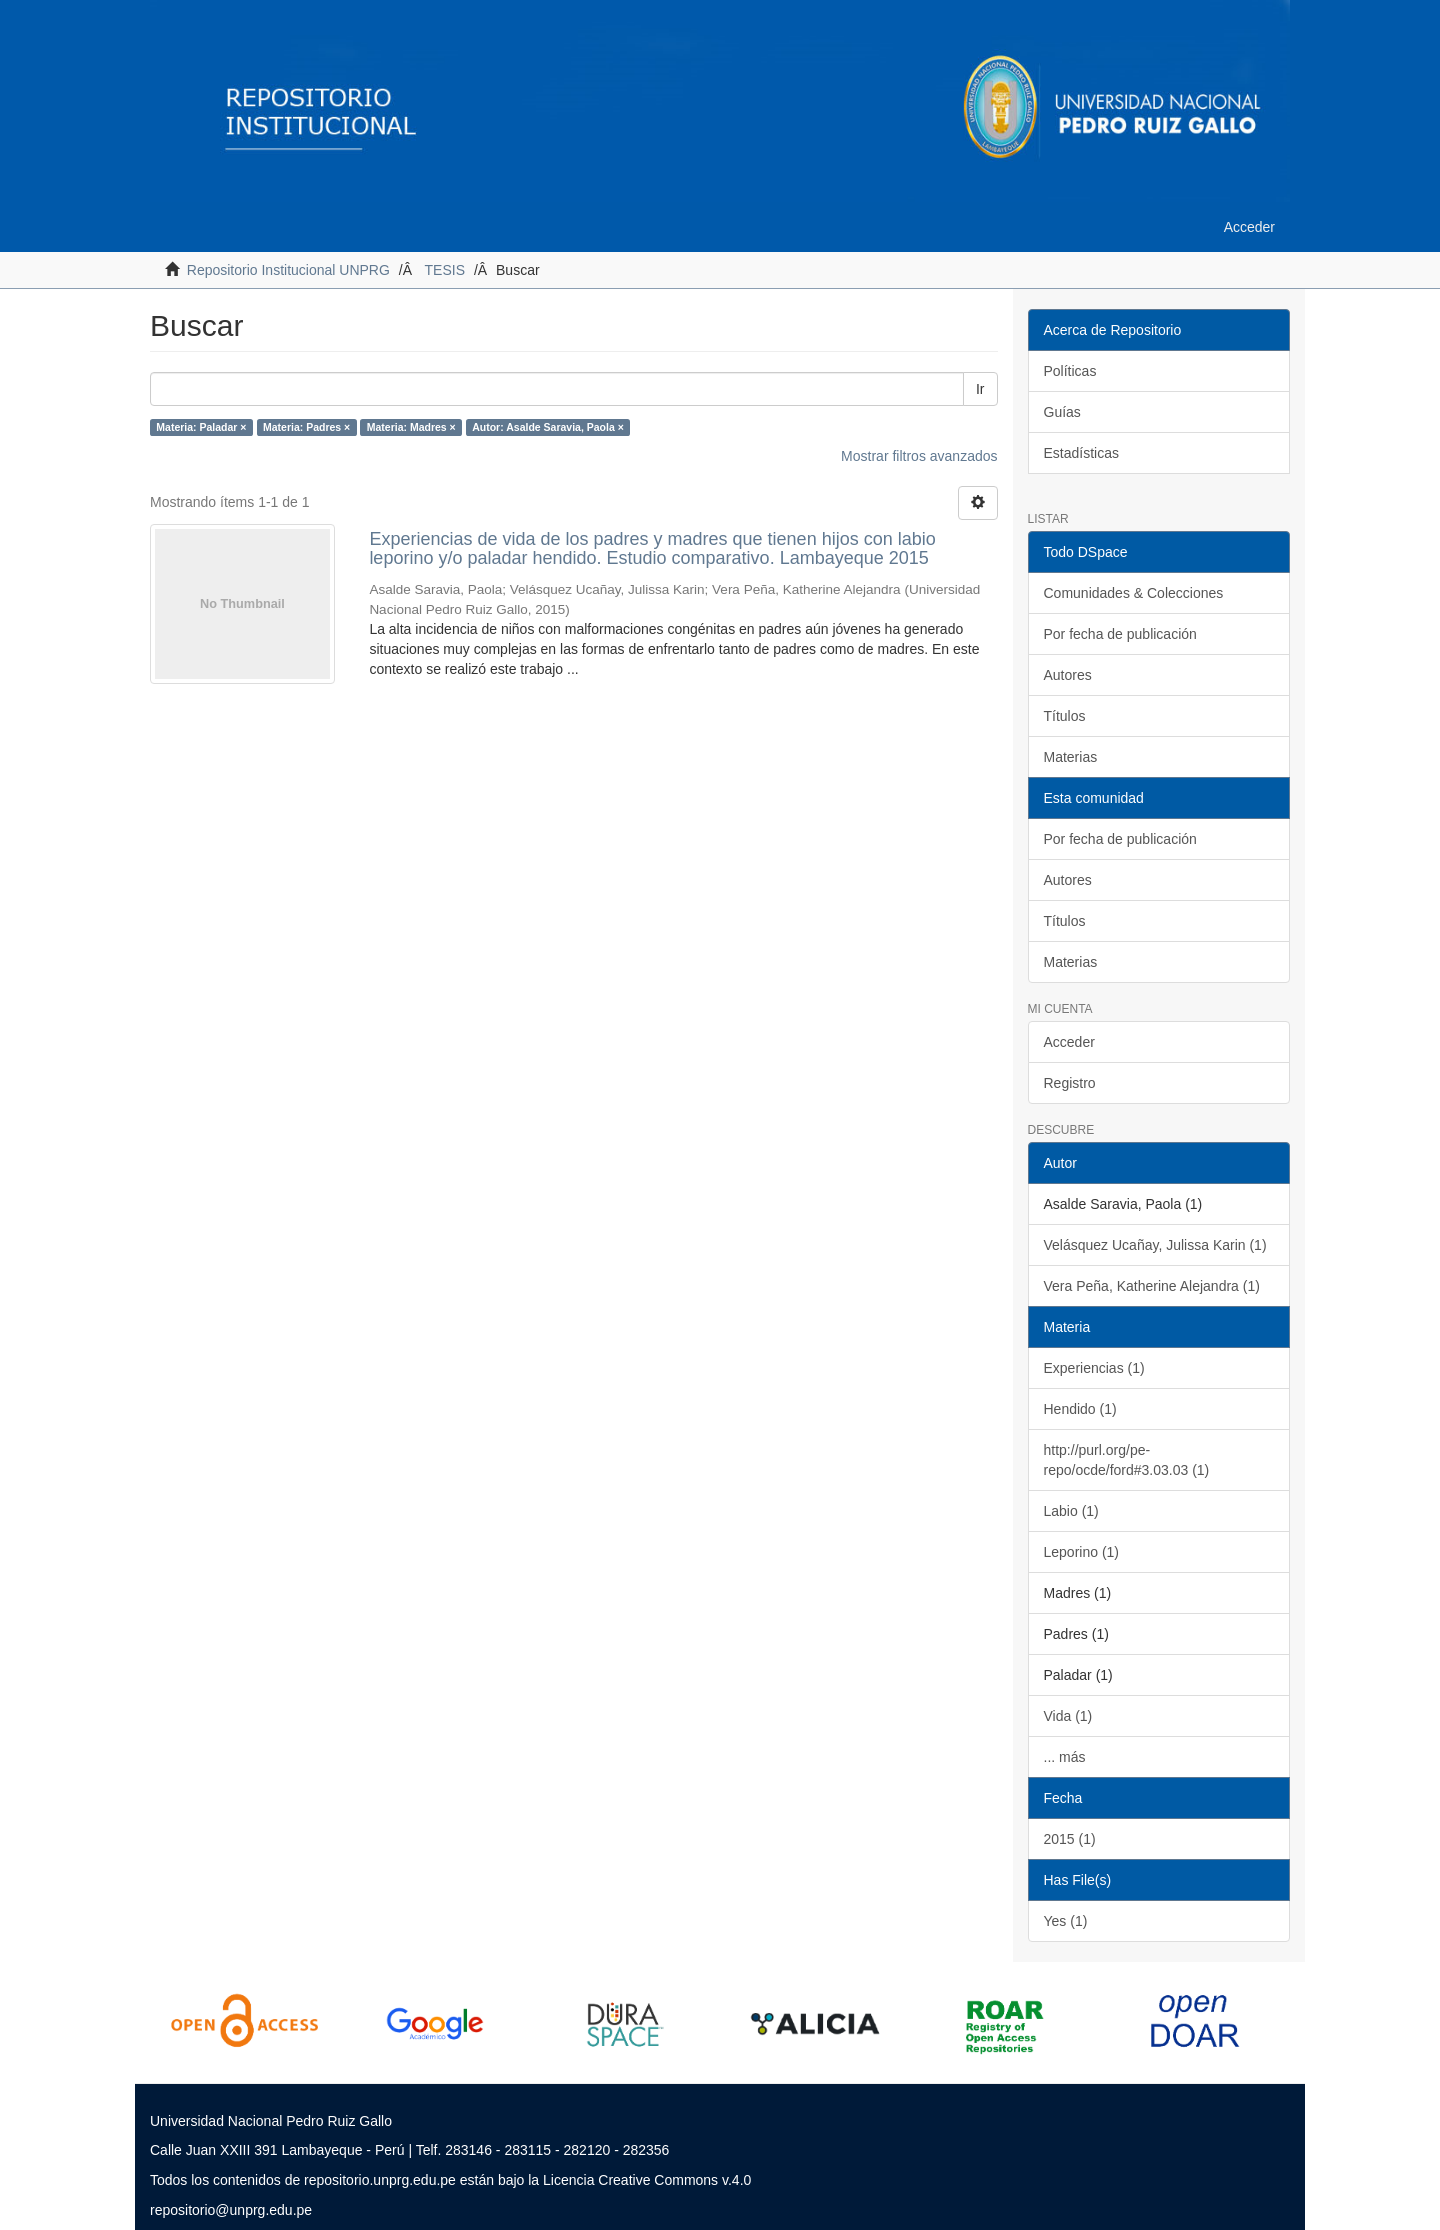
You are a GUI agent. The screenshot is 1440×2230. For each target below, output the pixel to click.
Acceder (1069, 1042)
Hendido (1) (1080, 1409)
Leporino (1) (1082, 1552)
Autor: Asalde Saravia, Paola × (548, 427)
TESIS (445, 270)
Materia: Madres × (411, 427)
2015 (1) (1070, 1839)
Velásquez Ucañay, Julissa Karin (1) (1155, 1245)
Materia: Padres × (306, 427)
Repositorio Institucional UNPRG (288, 270)
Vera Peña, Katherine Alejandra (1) (1152, 1286)
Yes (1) (1066, 1921)
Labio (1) (1071, 1511)
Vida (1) (1068, 1716)
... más (1065, 1757)
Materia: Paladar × (201, 427)
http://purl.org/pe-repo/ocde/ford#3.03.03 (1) (1127, 1460)
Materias (1071, 757)
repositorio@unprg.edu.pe (231, 2210)
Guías (1062, 412)
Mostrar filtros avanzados (919, 456)
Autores (1068, 675)
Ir (980, 389)
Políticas (1070, 371)
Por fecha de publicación (1120, 634)
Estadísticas (1081, 453)
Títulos (1065, 716)
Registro (1070, 1083)
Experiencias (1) (1094, 1368)
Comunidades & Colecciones (1134, 593)
